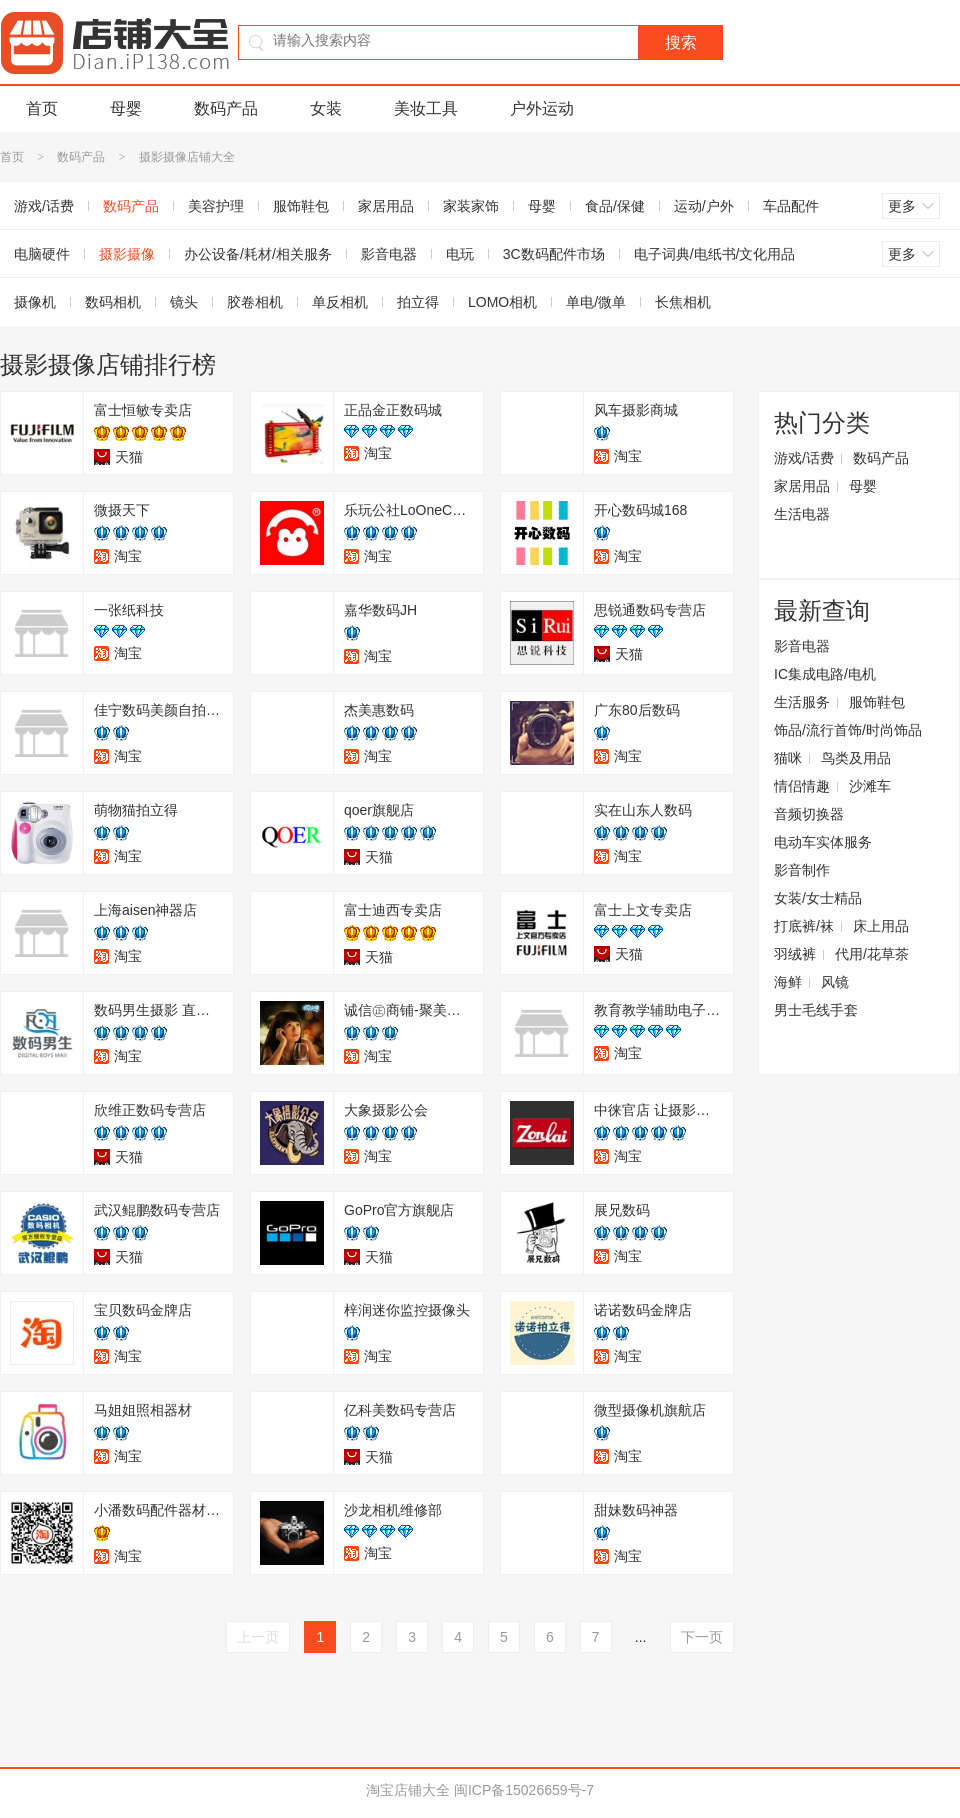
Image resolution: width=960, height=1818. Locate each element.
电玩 (460, 254)
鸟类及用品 (856, 758)
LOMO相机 (502, 302)
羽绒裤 (795, 954)
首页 (42, 108)
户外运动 (542, 108)
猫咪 (788, 758)
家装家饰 (471, 206)
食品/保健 (615, 206)
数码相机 (113, 302)
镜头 (184, 302)
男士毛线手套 (816, 1010)
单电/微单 (596, 302)
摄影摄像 (127, 254)
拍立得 (418, 302)
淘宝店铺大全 (408, 1790)
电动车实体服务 (823, 842)
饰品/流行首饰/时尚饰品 (848, 730)
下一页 (702, 1637)
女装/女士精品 (818, 898)
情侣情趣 (802, 786)
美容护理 (216, 206)
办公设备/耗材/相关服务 (258, 254)
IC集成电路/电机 (825, 674)
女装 (326, 108)
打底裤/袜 (804, 926)
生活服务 (802, 702)
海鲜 (788, 982)
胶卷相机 (255, 302)
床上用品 (881, 926)
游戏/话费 (804, 458)
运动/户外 (704, 206)
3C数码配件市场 (554, 254)
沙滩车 (870, 786)
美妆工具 (426, 108)
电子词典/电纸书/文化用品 (715, 254)
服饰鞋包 (301, 206)
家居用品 (386, 206)
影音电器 (389, 254)
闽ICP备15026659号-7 (524, 1790)
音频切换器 (809, 814)
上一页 (258, 1637)
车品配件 (791, 206)
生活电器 (802, 514)
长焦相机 (683, 302)
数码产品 (226, 108)
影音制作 (802, 870)
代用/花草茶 (872, 954)
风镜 (835, 982)
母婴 (126, 108)
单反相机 (340, 302)
